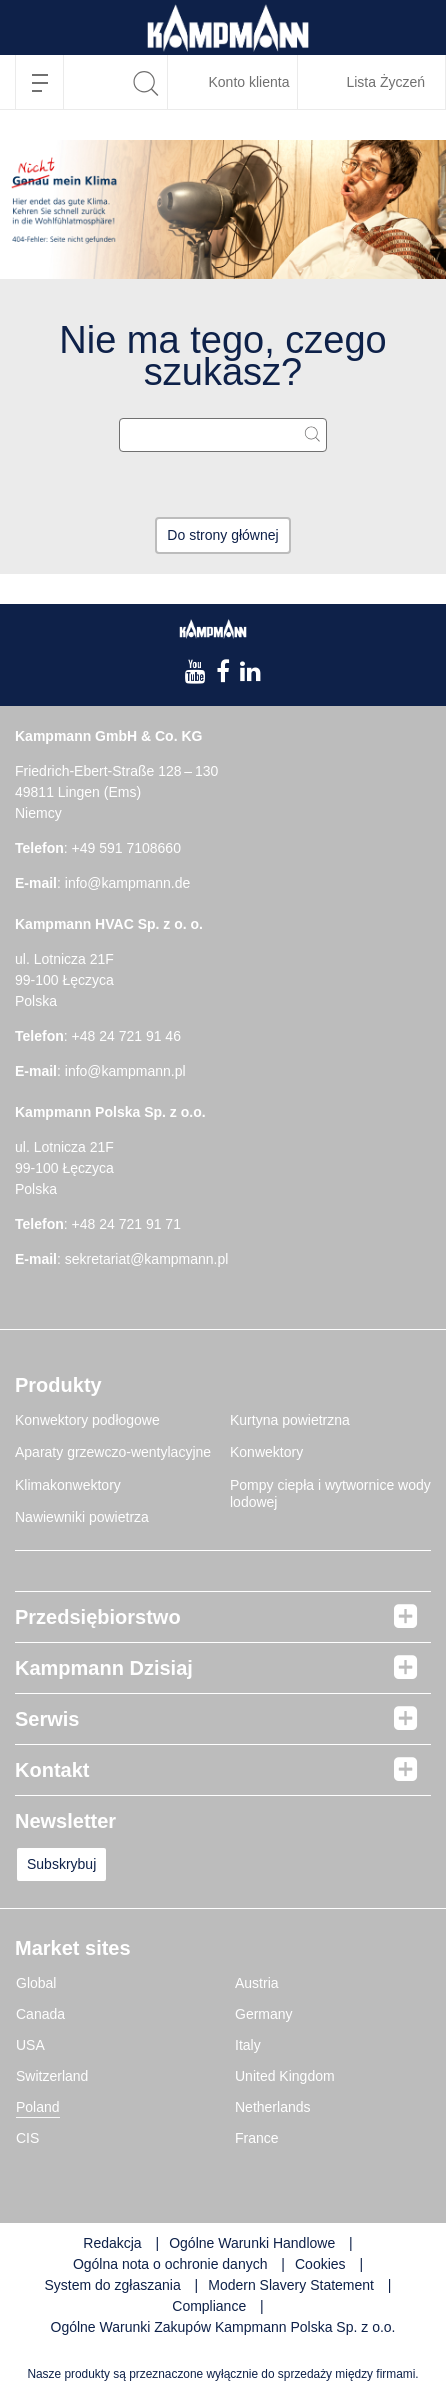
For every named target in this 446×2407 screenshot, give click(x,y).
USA (30, 2045)
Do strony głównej (222, 535)
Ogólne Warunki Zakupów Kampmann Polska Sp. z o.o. (223, 2327)
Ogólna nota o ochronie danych (170, 2264)
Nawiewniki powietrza (82, 1517)
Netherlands (273, 2107)
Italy (248, 2045)
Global (36, 1983)
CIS (27, 2138)
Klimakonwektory (68, 1485)
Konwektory (266, 1452)
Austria (257, 1983)
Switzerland (52, 2076)
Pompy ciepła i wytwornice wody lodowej (330, 1494)
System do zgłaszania (113, 2285)
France (257, 2138)
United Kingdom (285, 2076)
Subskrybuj (61, 1864)
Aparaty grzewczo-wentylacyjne (113, 1452)
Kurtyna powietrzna (290, 1420)
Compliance (211, 2306)
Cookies (320, 2264)
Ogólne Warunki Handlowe (252, 2243)
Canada (40, 2014)
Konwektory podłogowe (87, 1420)
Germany (264, 2014)
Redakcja (112, 2243)
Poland (38, 2107)
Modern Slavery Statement (291, 2285)
